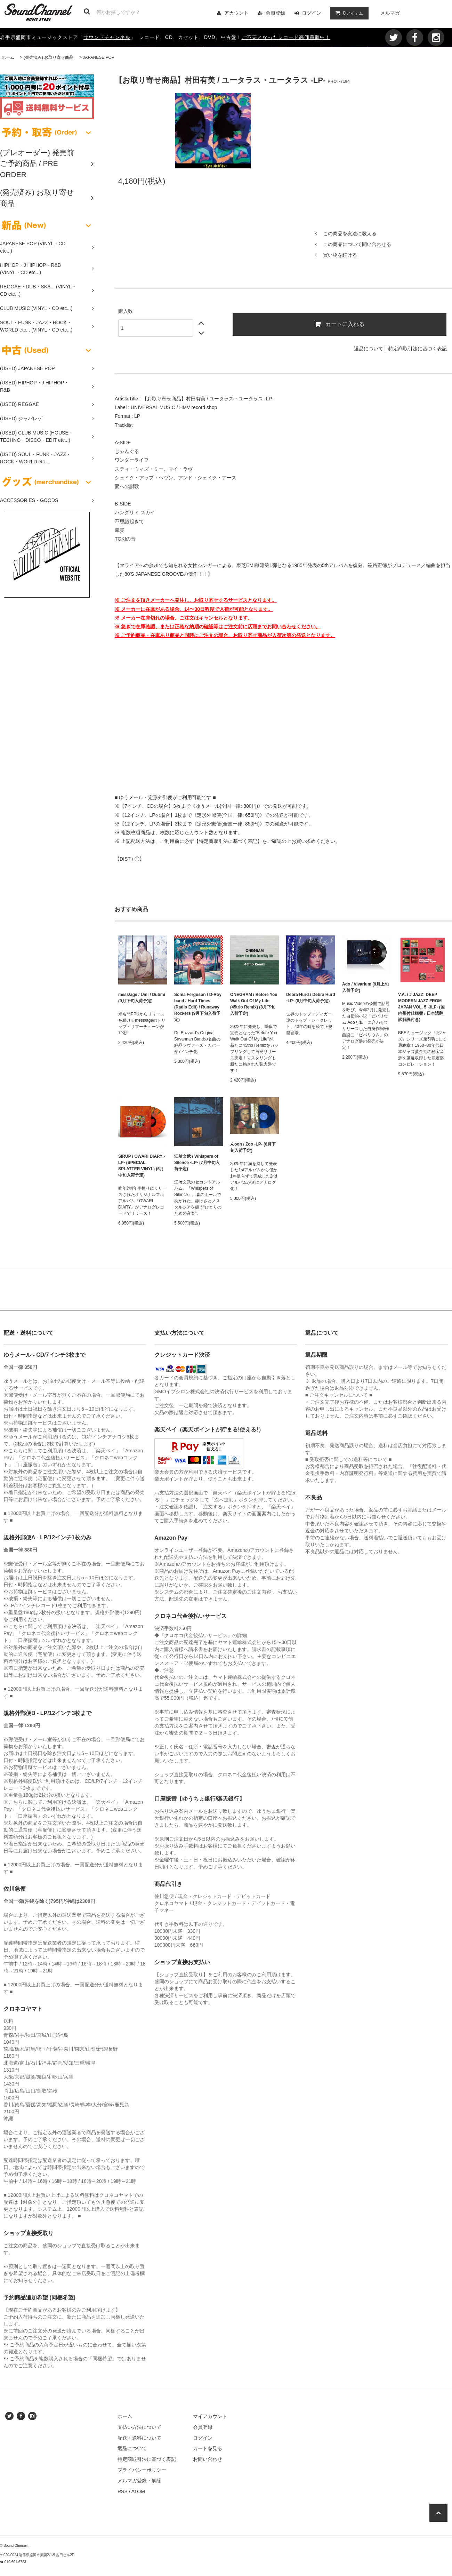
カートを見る (207, 2448)
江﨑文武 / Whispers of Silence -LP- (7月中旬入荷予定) (197, 1162)
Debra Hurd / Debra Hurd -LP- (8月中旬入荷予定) (310, 997)
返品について (368, 348)
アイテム (347, 13)
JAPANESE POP (98, 57)
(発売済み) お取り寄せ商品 (48, 57)
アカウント (236, 13)
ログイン (311, 13)
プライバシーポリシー (142, 2470)
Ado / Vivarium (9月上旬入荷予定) (365, 987)
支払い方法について (139, 2427)
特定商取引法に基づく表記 (417, 348)
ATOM (138, 2491)
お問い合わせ (207, 2459)
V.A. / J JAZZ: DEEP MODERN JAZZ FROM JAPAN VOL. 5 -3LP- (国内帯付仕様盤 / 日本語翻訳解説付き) (421, 1007)
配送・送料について (139, 2438)
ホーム (8, 57)
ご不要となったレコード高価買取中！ (286, 37)
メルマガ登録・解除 (139, 2480)
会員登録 (275, 13)
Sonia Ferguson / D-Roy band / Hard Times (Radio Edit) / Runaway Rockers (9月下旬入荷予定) (197, 1007)
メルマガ (390, 13)
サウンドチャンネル (106, 37)
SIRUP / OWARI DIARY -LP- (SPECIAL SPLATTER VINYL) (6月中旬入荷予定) (141, 1166)
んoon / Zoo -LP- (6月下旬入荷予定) (253, 1147)
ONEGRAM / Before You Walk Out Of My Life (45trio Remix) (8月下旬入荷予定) (253, 1004)
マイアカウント (210, 2416)
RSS (123, 2491)
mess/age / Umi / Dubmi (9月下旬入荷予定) (141, 997)
